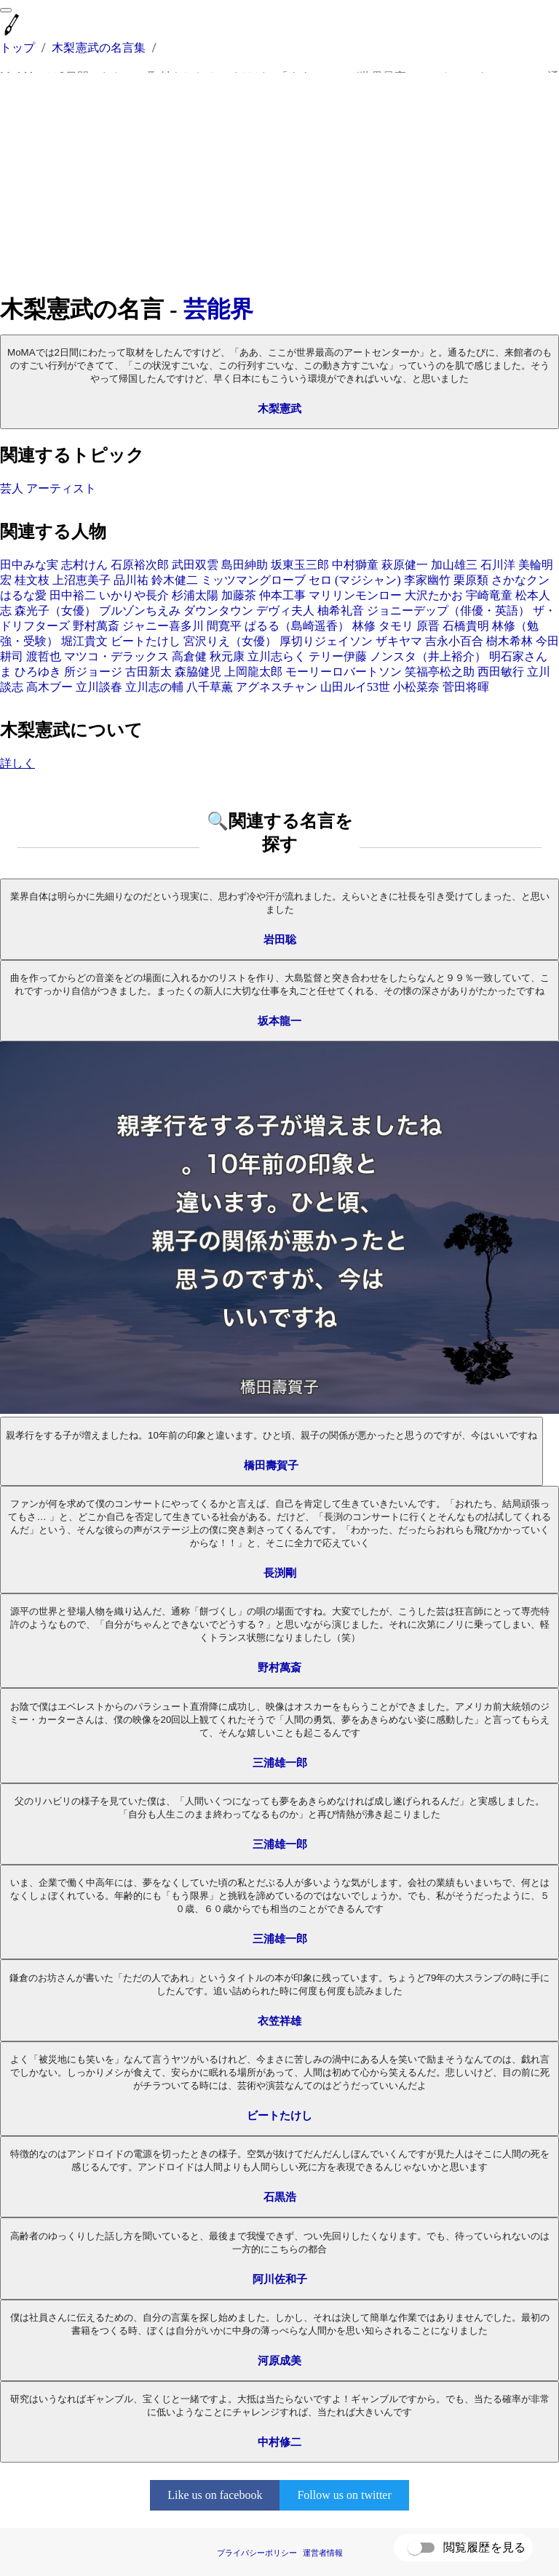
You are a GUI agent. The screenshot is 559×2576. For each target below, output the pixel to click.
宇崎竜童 (489, 595)
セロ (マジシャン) (355, 580)
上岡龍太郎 (253, 671)
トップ (17, 48)
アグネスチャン (276, 687)
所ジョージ (93, 671)
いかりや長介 (134, 595)
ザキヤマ (399, 641)
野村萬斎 (96, 626)
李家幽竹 (427, 580)
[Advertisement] (279, 183)
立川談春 (99, 687)
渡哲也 (43, 656)
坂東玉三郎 (300, 565)
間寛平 (224, 626)
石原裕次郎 (140, 565)
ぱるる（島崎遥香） (297, 626)
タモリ (395, 626)
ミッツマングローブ (253, 580)
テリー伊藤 (338, 656)
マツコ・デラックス (116, 656)
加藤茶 (238, 595)
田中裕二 (72, 595)
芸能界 (218, 309)
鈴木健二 (174, 580)
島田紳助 (244, 565)
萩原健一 (404, 565)
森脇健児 (198, 671)
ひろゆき (38, 671)
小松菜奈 (416, 687)
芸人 (11, 488)
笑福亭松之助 (440, 671)
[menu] (6, 10)
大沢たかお (434, 595)
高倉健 (189, 656)
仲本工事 (282, 595)
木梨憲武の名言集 (99, 48)
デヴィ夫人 (285, 610)
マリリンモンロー (355, 595)
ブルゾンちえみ (140, 610)
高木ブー (49, 687)
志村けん (84, 565)
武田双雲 (195, 565)
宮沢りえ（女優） (230, 641)
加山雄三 (454, 565)
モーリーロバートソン (343, 671)
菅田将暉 (466, 687)
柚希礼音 (340, 610)
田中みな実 (29, 565)
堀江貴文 (84, 641)
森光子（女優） (55, 610)
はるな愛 (23, 595)
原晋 (428, 626)
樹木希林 (509, 641)
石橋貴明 (466, 626)
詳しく (17, 763)
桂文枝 (32, 580)
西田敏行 (500, 671)
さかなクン (520, 580)
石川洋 (497, 565)
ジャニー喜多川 (163, 626)
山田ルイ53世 (355, 687)
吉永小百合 (454, 641)
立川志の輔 (154, 687)
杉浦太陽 (195, 595)
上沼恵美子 (81, 580)
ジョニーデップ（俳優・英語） (448, 610)
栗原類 (470, 580)
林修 (364, 626)
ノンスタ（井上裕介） (428, 656)
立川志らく (276, 656)
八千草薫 (209, 687)
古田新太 (148, 671)
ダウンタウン (218, 610)
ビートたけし (146, 641)
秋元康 (227, 656)
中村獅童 (355, 565)
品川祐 (131, 580)
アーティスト (61, 488)
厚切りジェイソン (326, 641)
